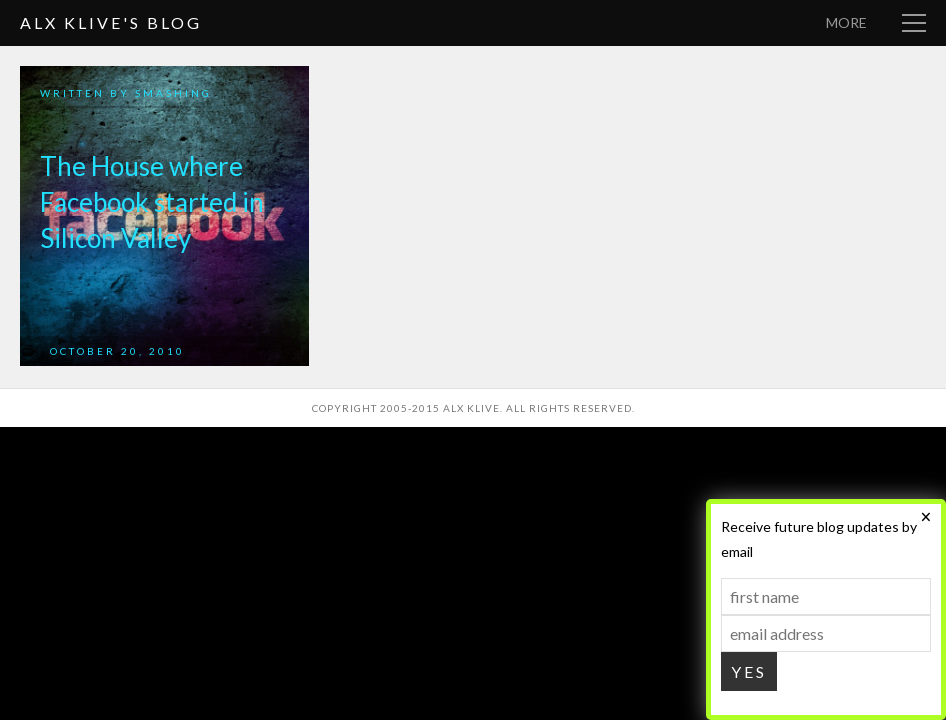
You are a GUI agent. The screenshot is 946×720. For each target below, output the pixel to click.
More (846, 22)
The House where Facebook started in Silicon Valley (152, 202)
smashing (173, 93)
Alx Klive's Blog (111, 22)
